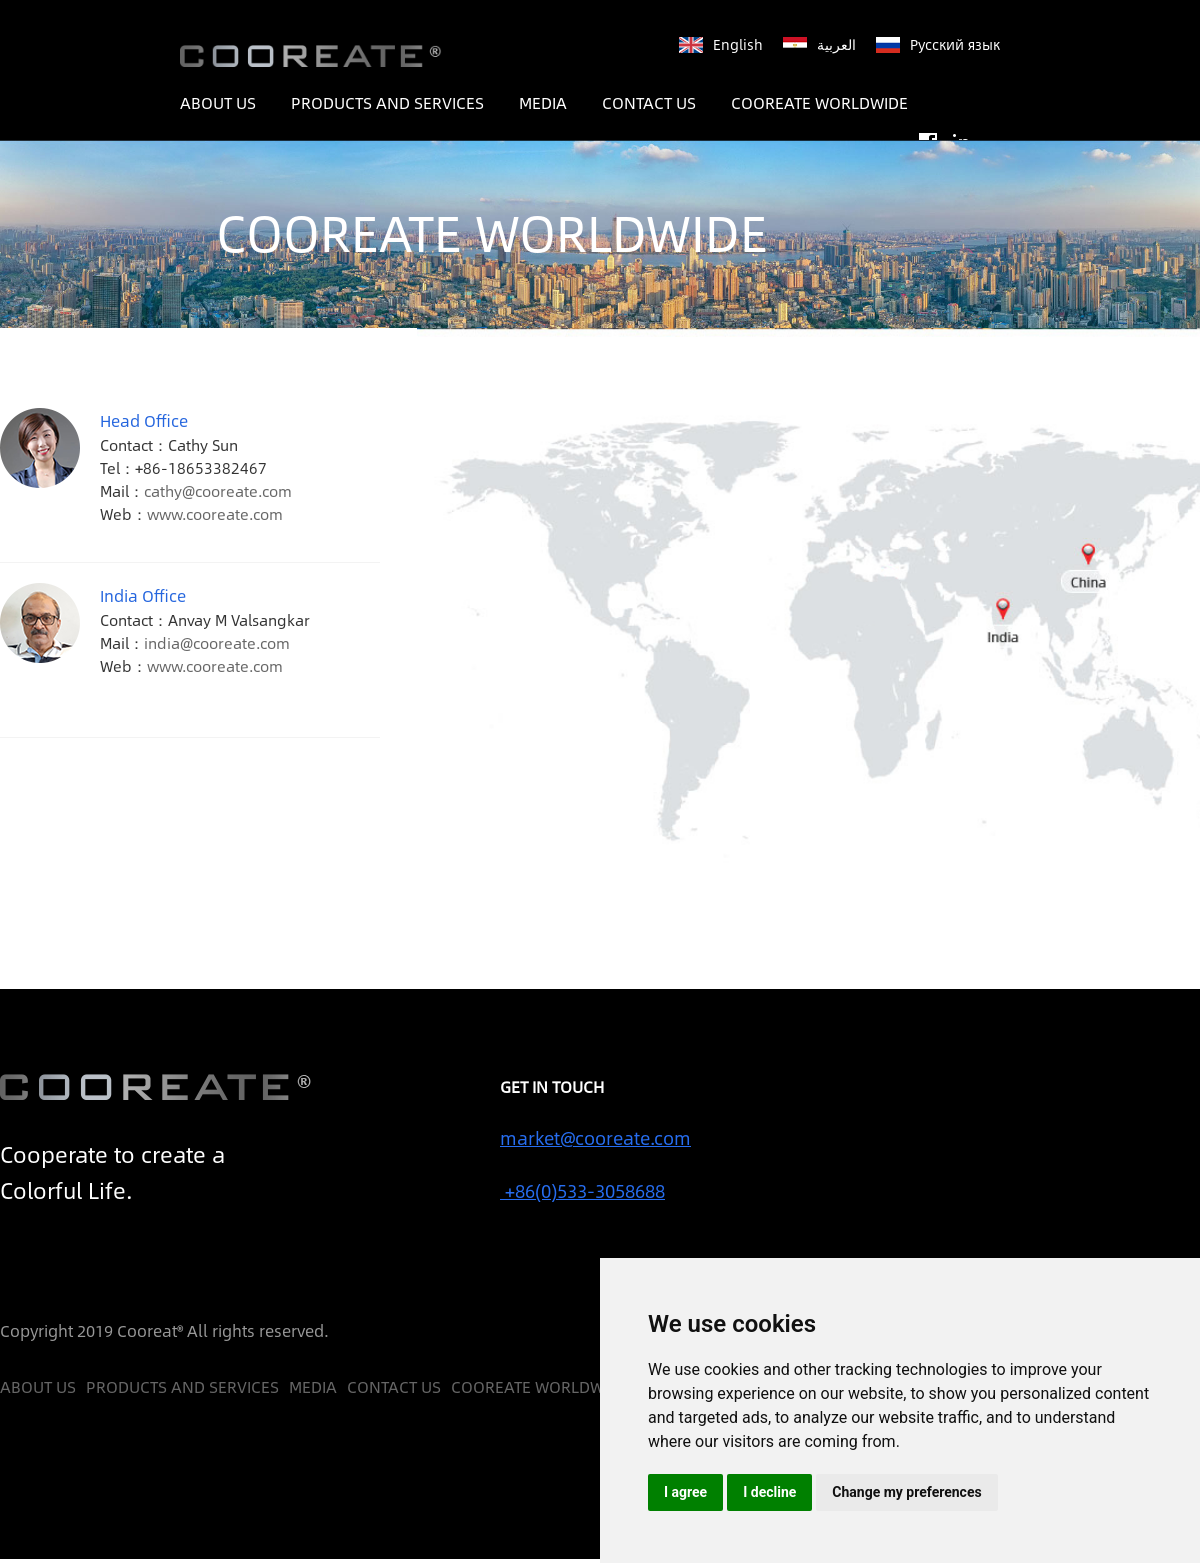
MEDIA (543, 102)
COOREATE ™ (316, 56)
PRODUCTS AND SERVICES (387, 102)
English (738, 44)
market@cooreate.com (595, 1138)
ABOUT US (218, 102)
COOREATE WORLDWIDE (819, 102)
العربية (836, 44)
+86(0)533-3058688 (582, 1191)
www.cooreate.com (215, 513)
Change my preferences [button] (906, 1492)
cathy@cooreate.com (218, 490)
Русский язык (955, 44)
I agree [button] (685, 1492)
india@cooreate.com (217, 642)
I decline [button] (769, 1492)
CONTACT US (649, 102)
